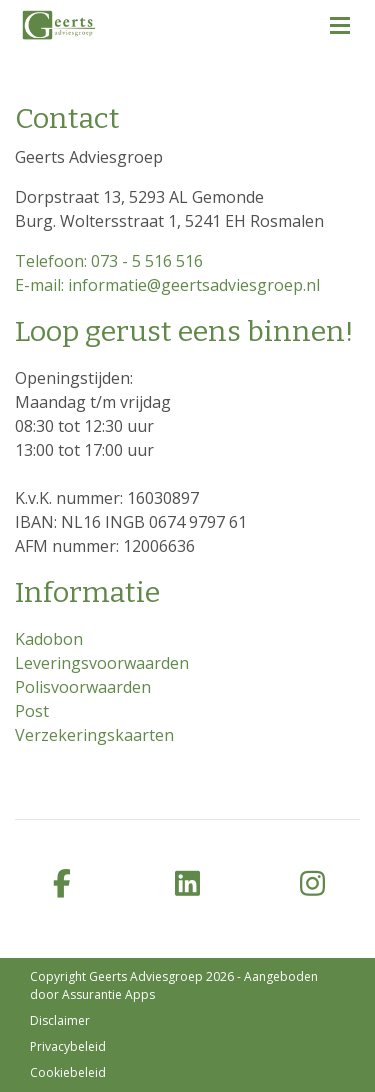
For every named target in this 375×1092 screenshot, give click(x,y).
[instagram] (312, 884)
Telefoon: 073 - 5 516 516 (109, 261)
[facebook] (62, 884)
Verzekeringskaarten (94, 735)
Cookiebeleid (68, 1072)
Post (32, 711)
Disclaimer (60, 1020)
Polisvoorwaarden (83, 687)
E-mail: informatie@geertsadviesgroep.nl (167, 285)
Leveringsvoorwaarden (102, 663)
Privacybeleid (68, 1046)
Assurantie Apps (108, 994)
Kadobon (49, 639)
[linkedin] (187, 884)
